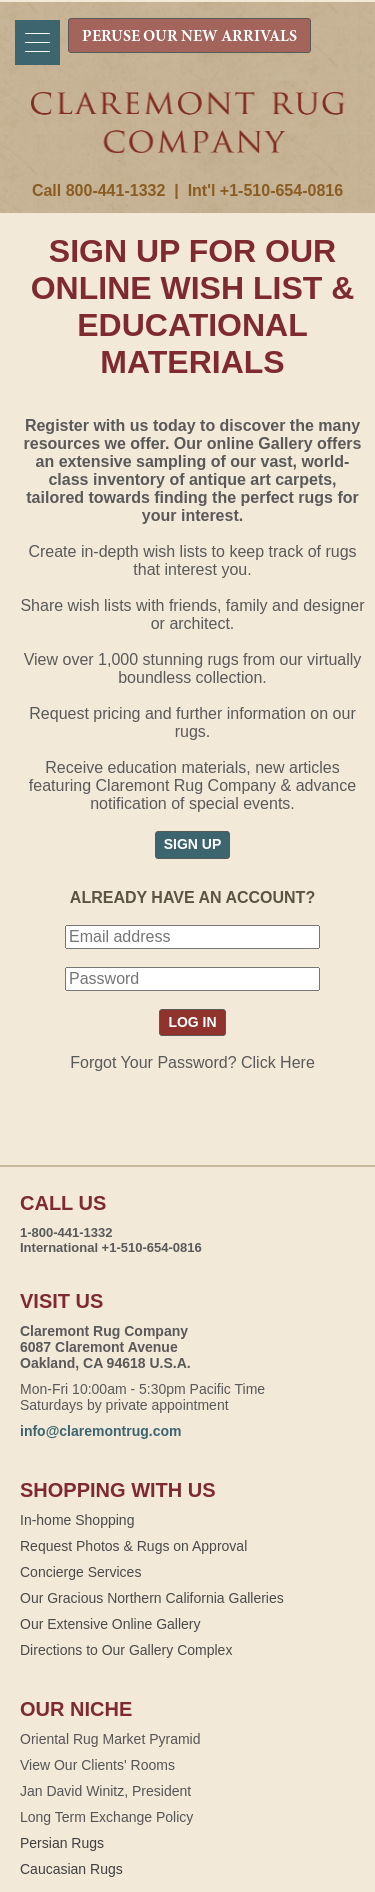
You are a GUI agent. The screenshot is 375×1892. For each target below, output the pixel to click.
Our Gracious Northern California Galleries (152, 1598)
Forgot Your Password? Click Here (192, 1062)
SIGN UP (193, 844)
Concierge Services (80, 1572)
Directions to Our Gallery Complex (126, 1650)
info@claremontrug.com (100, 1431)
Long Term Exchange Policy (106, 1817)
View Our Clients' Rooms (97, 1765)
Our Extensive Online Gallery (110, 1624)
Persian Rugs (62, 1843)
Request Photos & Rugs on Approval (133, 1546)
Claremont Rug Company (188, 137)
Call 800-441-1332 (98, 190)
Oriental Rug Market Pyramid (110, 1739)
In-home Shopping (77, 1520)
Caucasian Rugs (71, 1869)
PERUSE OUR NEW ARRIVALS (189, 37)
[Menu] (37, 42)
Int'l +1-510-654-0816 (265, 190)
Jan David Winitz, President (105, 1791)
